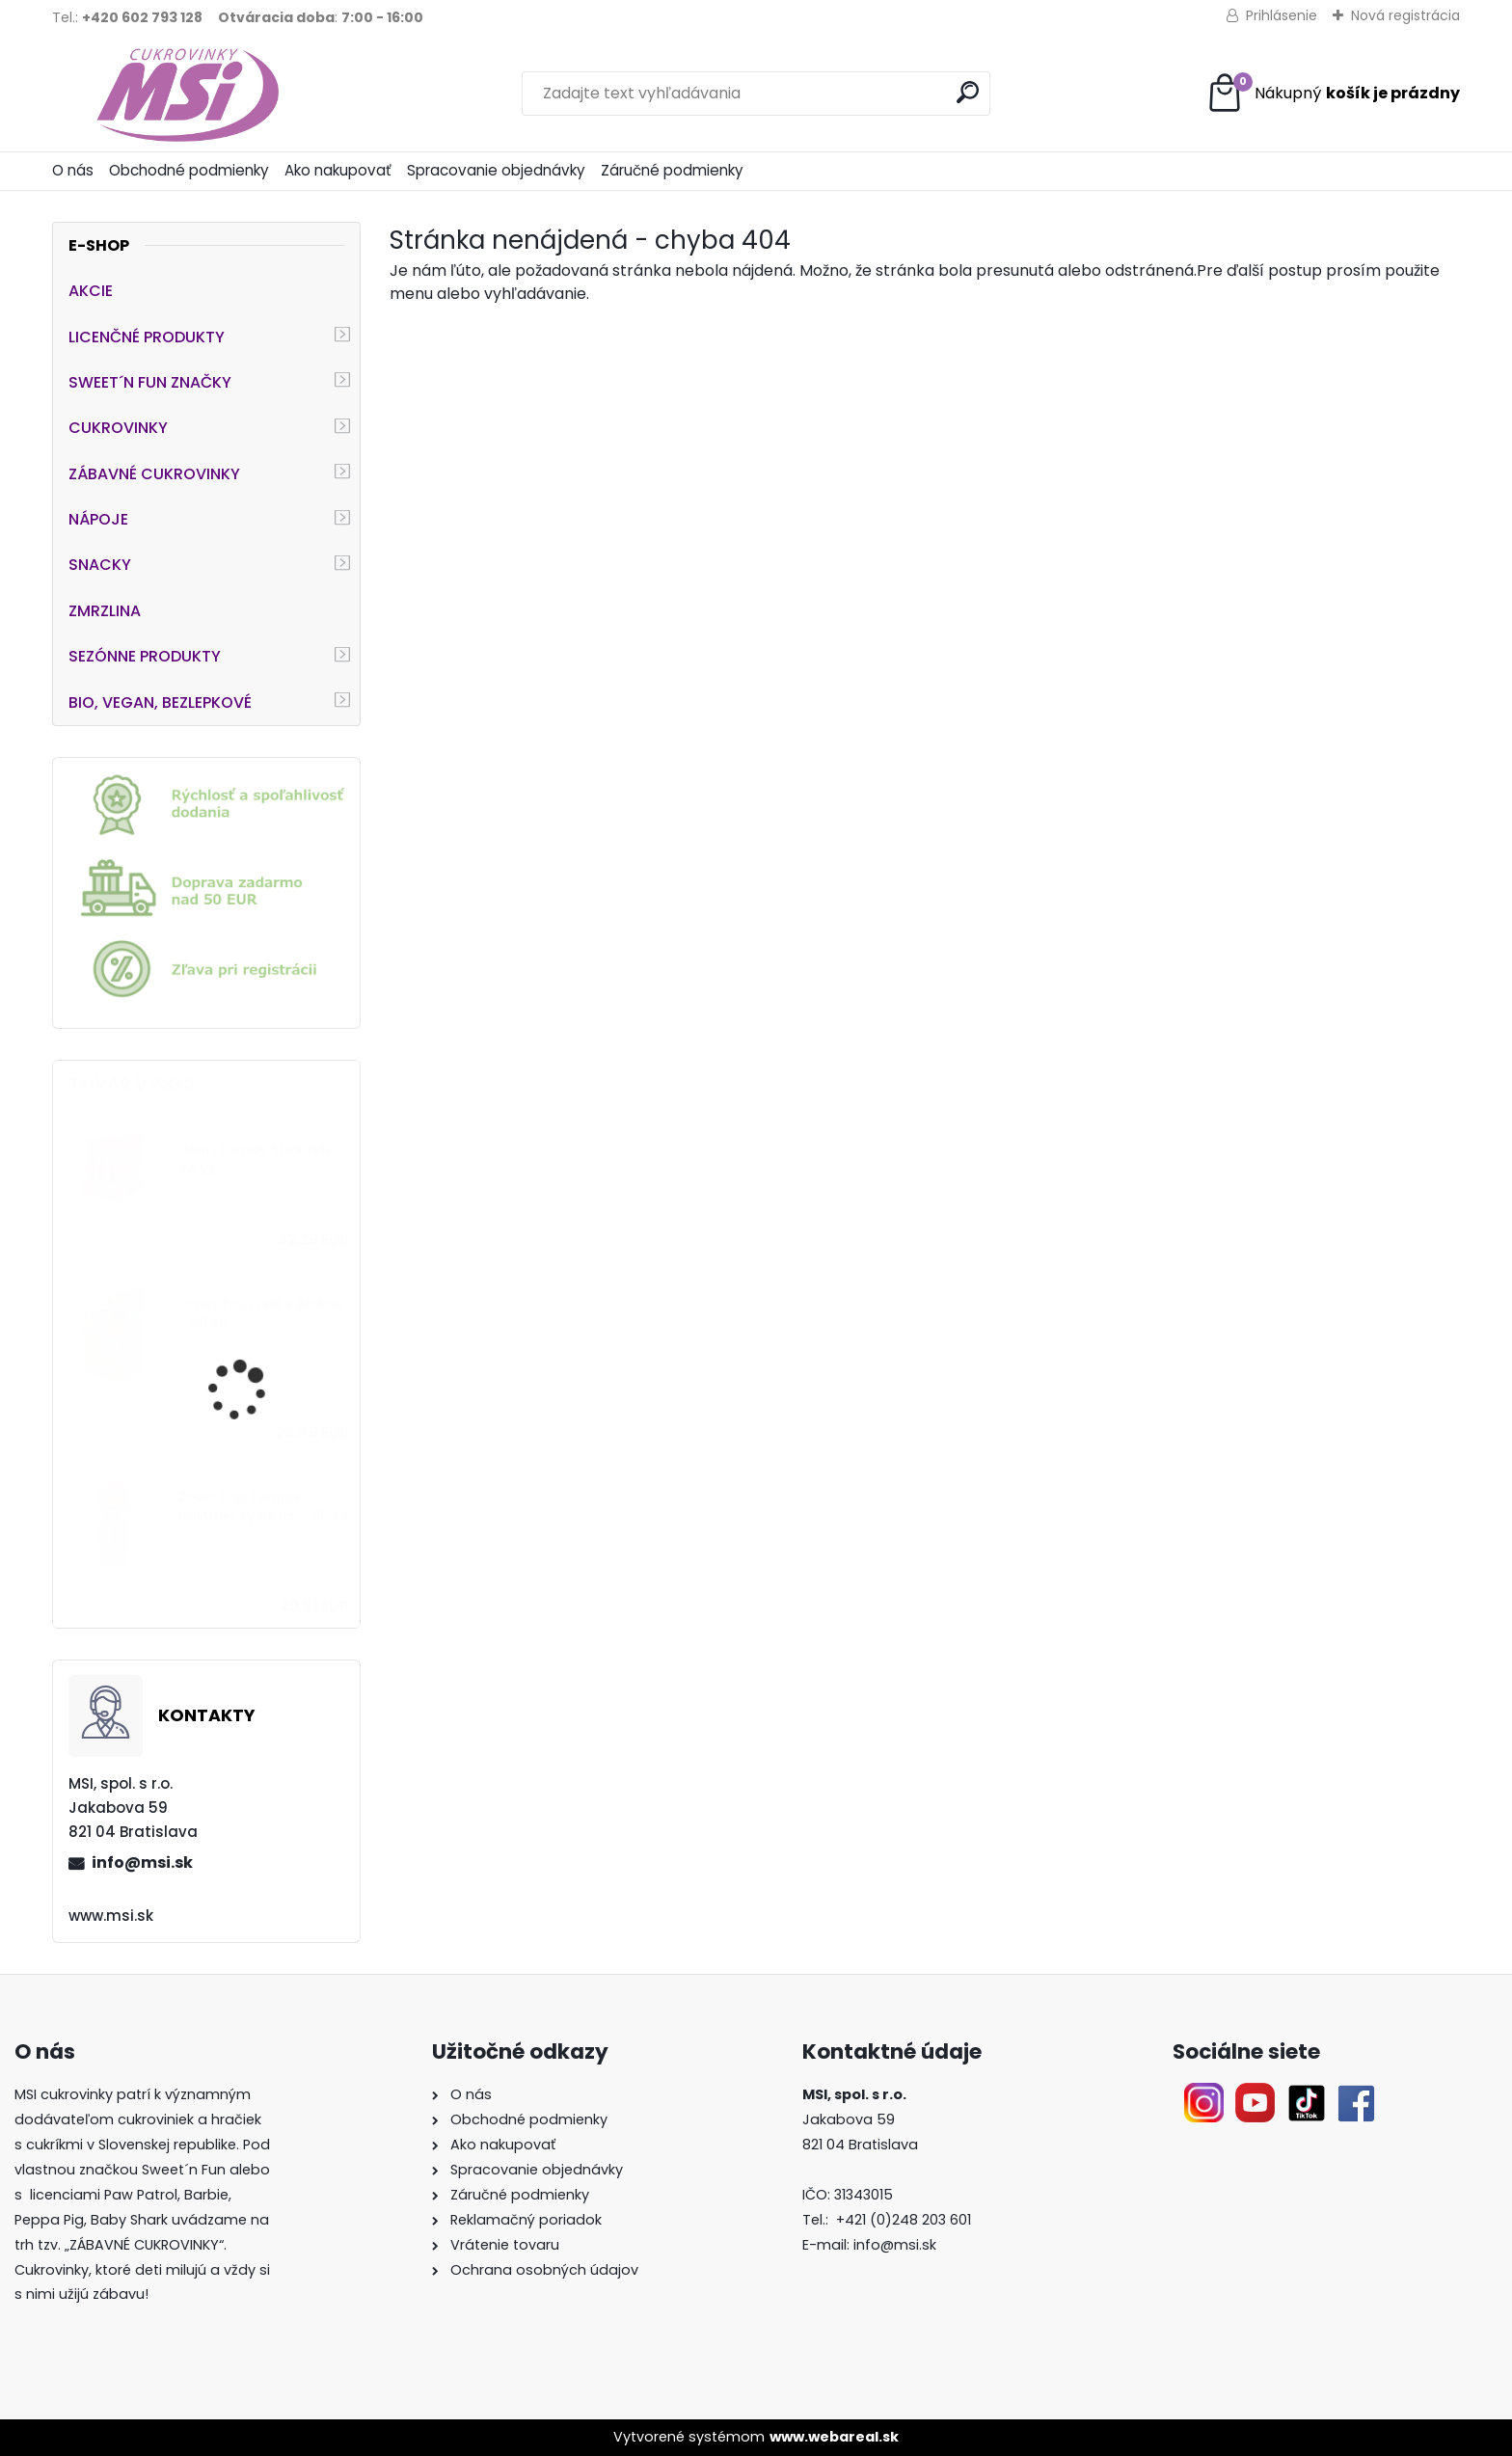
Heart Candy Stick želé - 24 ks (261, 1159)
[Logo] (184, 93)
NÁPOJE (98, 519)
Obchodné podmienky (189, 170)
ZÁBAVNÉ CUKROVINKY (154, 474)
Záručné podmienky (672, 170)
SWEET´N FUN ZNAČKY (149, 382)
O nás (73, 170)
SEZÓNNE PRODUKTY (144, 656)
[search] (968, 92)
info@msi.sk (142, 1862)
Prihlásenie (1281, 15)
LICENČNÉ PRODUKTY (146, 337)
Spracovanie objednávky (496, 170)
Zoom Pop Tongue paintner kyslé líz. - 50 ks (263, 1506)
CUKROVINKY (118, 428)
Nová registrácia (1405, 15)
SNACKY (99, 564)
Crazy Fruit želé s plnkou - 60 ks (260, 1314)
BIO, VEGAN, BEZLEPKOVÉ (160, 702)
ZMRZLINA (104, 611)
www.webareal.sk (834, 2436)
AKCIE (90, 291)
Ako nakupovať (338, 170)
